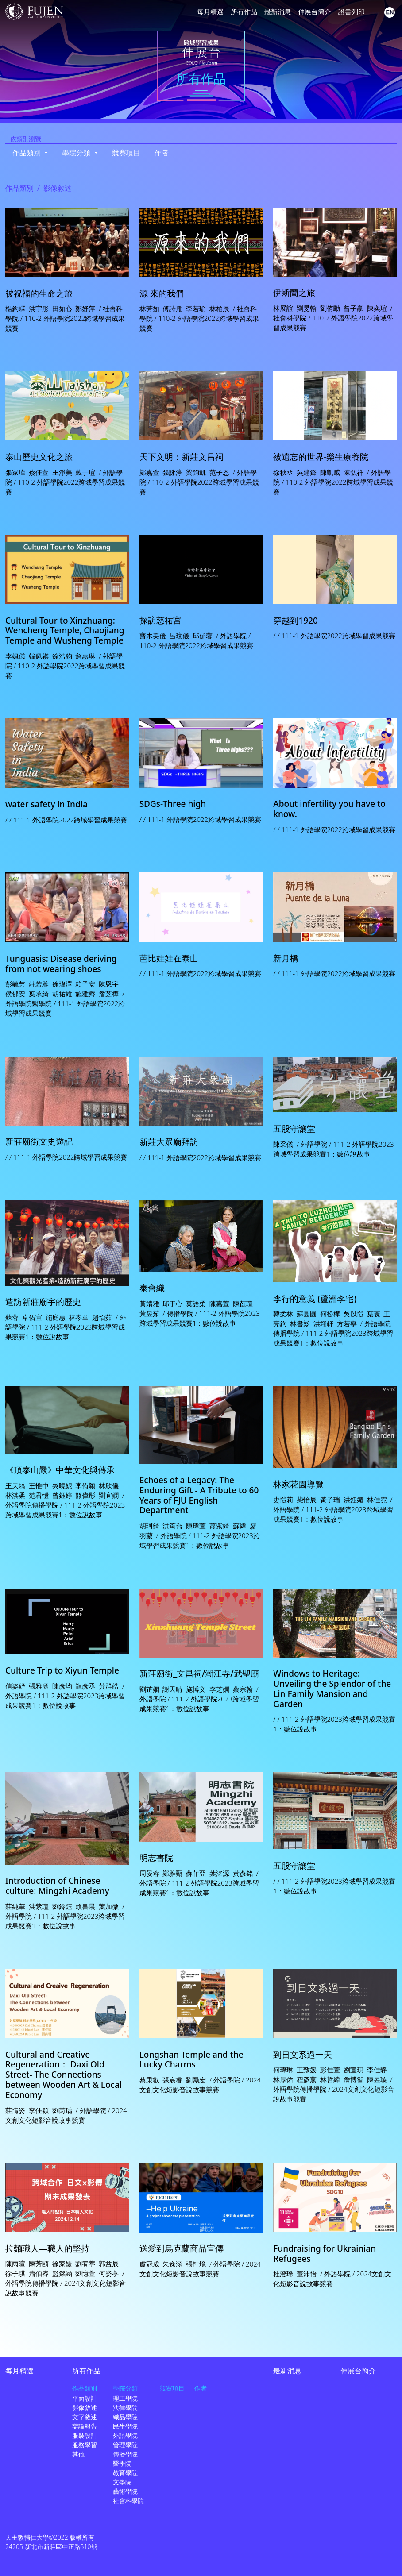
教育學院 (125, 2472)
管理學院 (125, 2445)
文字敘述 (84, 2417)
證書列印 (351, 11)
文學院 (122, 2482)
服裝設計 (84, 2435)
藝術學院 (125, 2491)
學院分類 (125, 2388)
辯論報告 (84, 2426)
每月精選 (210, 11)
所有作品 (244, 11)
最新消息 (277, 11)
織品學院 (125, 2417)
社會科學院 (128, 2500)
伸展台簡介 (314, 11)
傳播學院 (125, 2454)
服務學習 (84, 2445)
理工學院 (125, 2398)
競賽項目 (126, 153)
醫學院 (122, 2463)
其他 (78, 2454)
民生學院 (125, 2426)
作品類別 (19, 188)
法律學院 (125, 2407)
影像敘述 (84, 2407)
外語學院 (125, 2435)
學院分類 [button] (77, 153)
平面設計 (84, 2398)
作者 (162, 153)
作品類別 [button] (27, 153)
